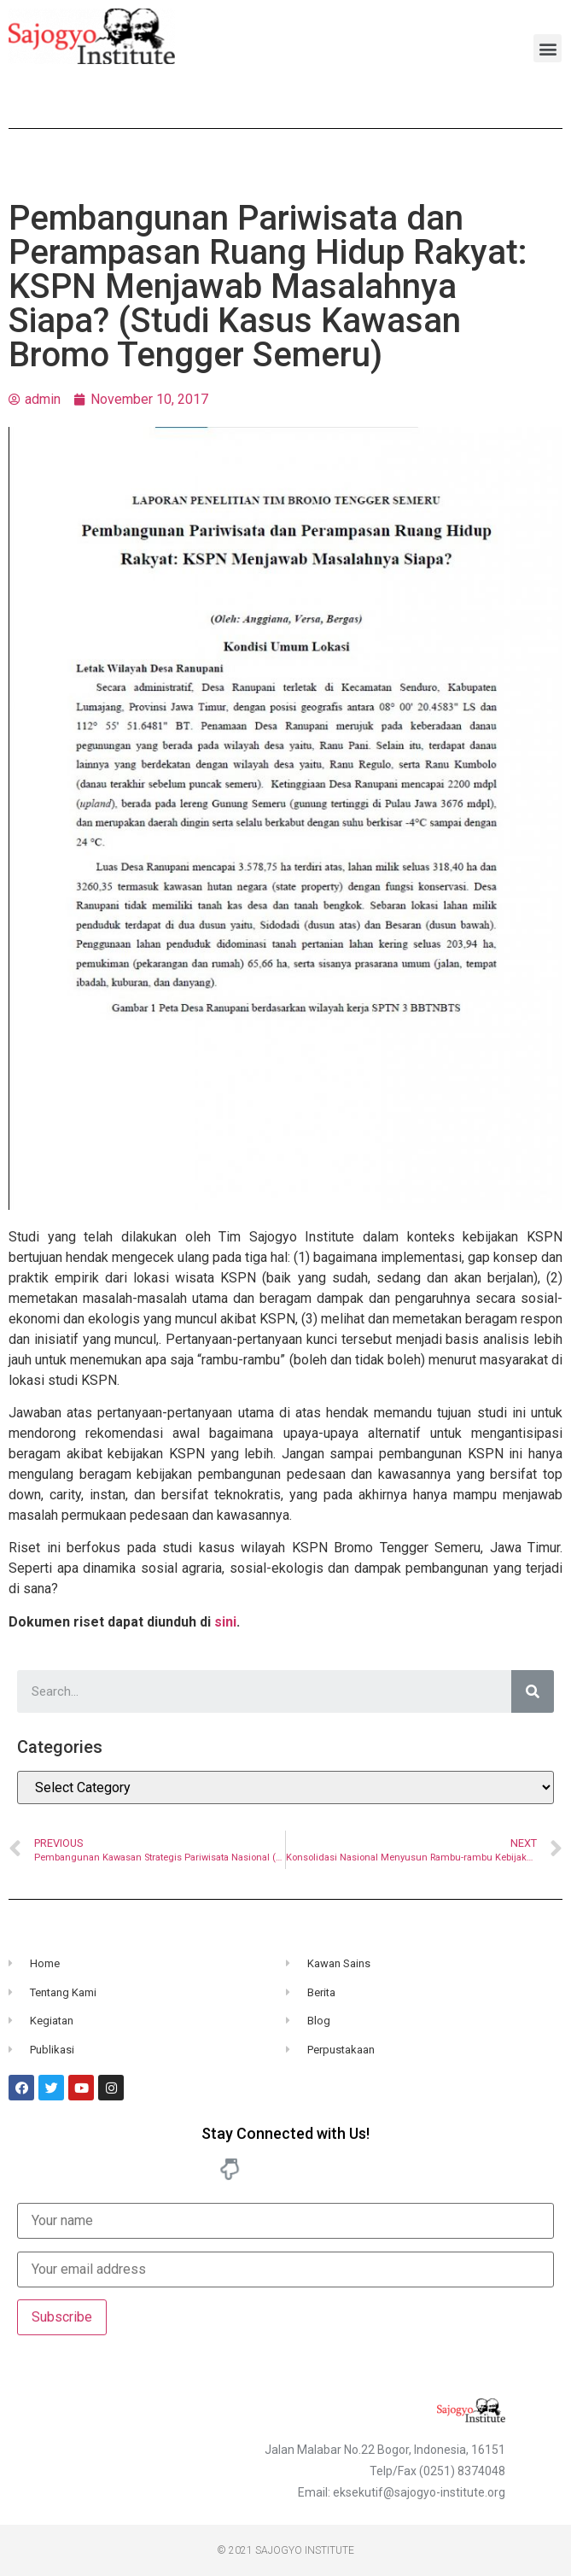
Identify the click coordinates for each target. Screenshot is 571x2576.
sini (225, 1622)
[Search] (532, 1691)
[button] (547, 48)
